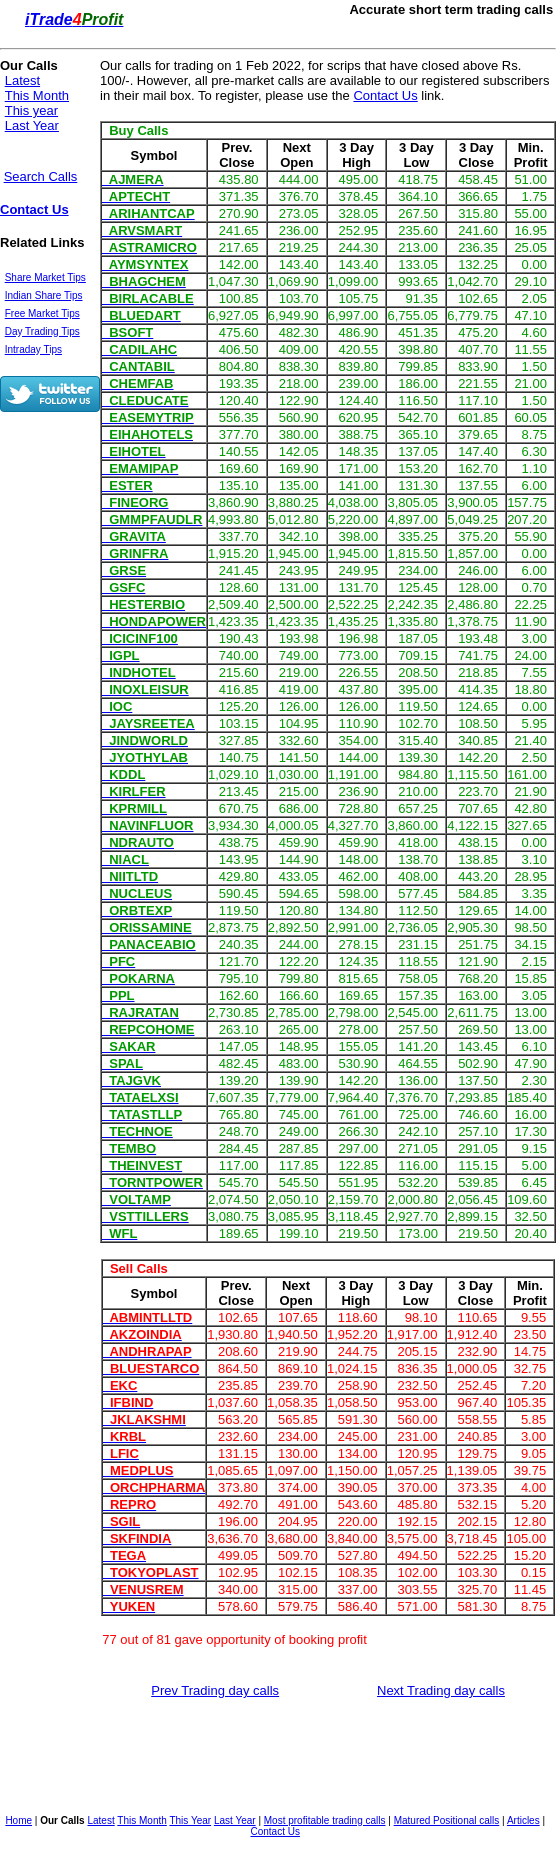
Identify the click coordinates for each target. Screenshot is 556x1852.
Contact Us (34, 209)
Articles (523, 1820)
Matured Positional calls (447, 1820)
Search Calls (41, 176)
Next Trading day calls (441, 1690)
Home (18, 1820)
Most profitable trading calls (325, 1820)
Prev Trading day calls (215, 1690)
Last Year (32, 125)
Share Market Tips (45, 277)
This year (31, 110)
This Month (37, 95)
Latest (22, 80)
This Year (190, 1820)
